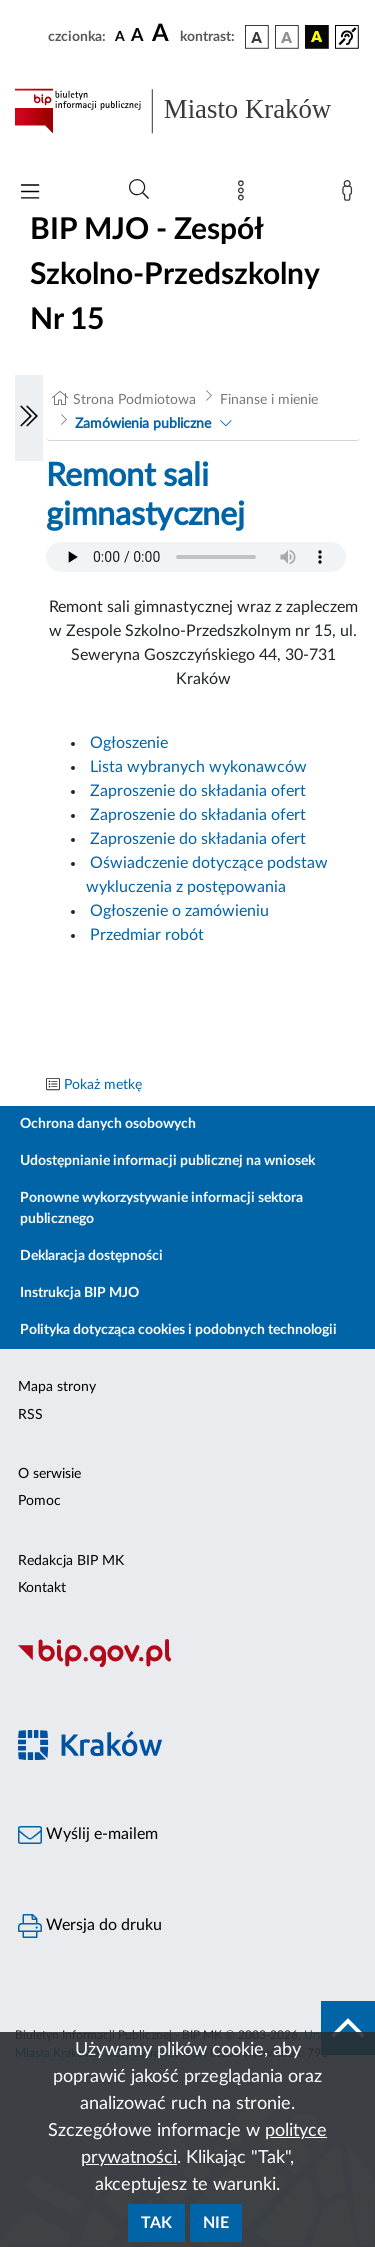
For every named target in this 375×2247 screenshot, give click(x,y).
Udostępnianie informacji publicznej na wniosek (167, 1161)
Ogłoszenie (131, 743)
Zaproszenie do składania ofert (198, 791)
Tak (156, 2223)
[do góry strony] (348, 2028)
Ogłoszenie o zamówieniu (179, 911)
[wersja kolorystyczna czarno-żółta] (317, 37)
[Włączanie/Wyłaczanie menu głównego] (30, 193)
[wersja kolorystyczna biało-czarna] (287, 37)
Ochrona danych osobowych (108, 1124)
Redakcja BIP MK (71, 1561)
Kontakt (42, 1588)
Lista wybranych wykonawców (198, 767)
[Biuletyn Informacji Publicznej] (187, 1664)
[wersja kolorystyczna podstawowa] (257, 37)
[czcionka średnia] (137, 36)
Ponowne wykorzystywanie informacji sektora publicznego (161, 1208)
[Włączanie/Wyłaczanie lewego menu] (29, 418)
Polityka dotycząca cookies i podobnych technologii (178, 1330)
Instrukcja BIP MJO (79, 1293)
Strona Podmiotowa (134, 400)
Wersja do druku (90, 1926)
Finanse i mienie (269, 400)
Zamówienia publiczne (143, 424)
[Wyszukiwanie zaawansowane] (139, 190)
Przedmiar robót (147, 935)
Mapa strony (57, 1387)
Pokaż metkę (103, 1085)
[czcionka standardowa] (120, 36)
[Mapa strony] (245, 195)
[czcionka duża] (163, 34)
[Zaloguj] (351, 195)
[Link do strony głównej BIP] (187, 111)
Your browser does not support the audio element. (196, 557)
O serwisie (49, 1474)
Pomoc (39, 1501)
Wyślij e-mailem (88, 1835)
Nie (216, 2223)
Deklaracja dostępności (91, 1256)
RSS (30, 1415)
